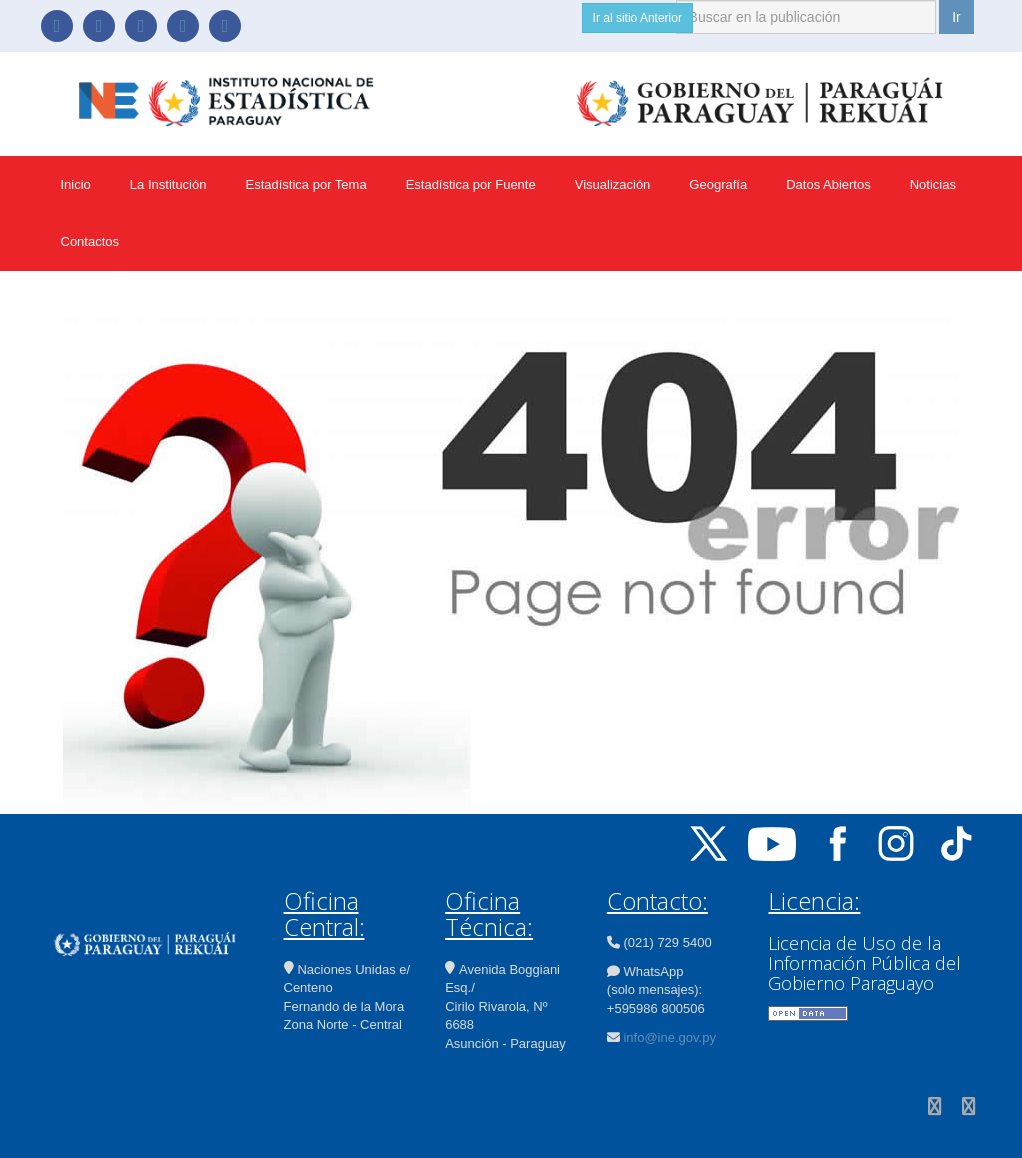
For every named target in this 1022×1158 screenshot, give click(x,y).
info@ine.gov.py (669, 1037)
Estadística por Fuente (471, 184)
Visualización (613, 184)
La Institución (168, 184)
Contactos (90, 241)
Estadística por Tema (305, 184)
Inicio (76, 184)
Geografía (718, 184)
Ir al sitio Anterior (637, 18)
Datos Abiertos (828, 184)
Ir (956, 17)
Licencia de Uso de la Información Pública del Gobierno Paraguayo (864, 963)
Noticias (933, 184)
